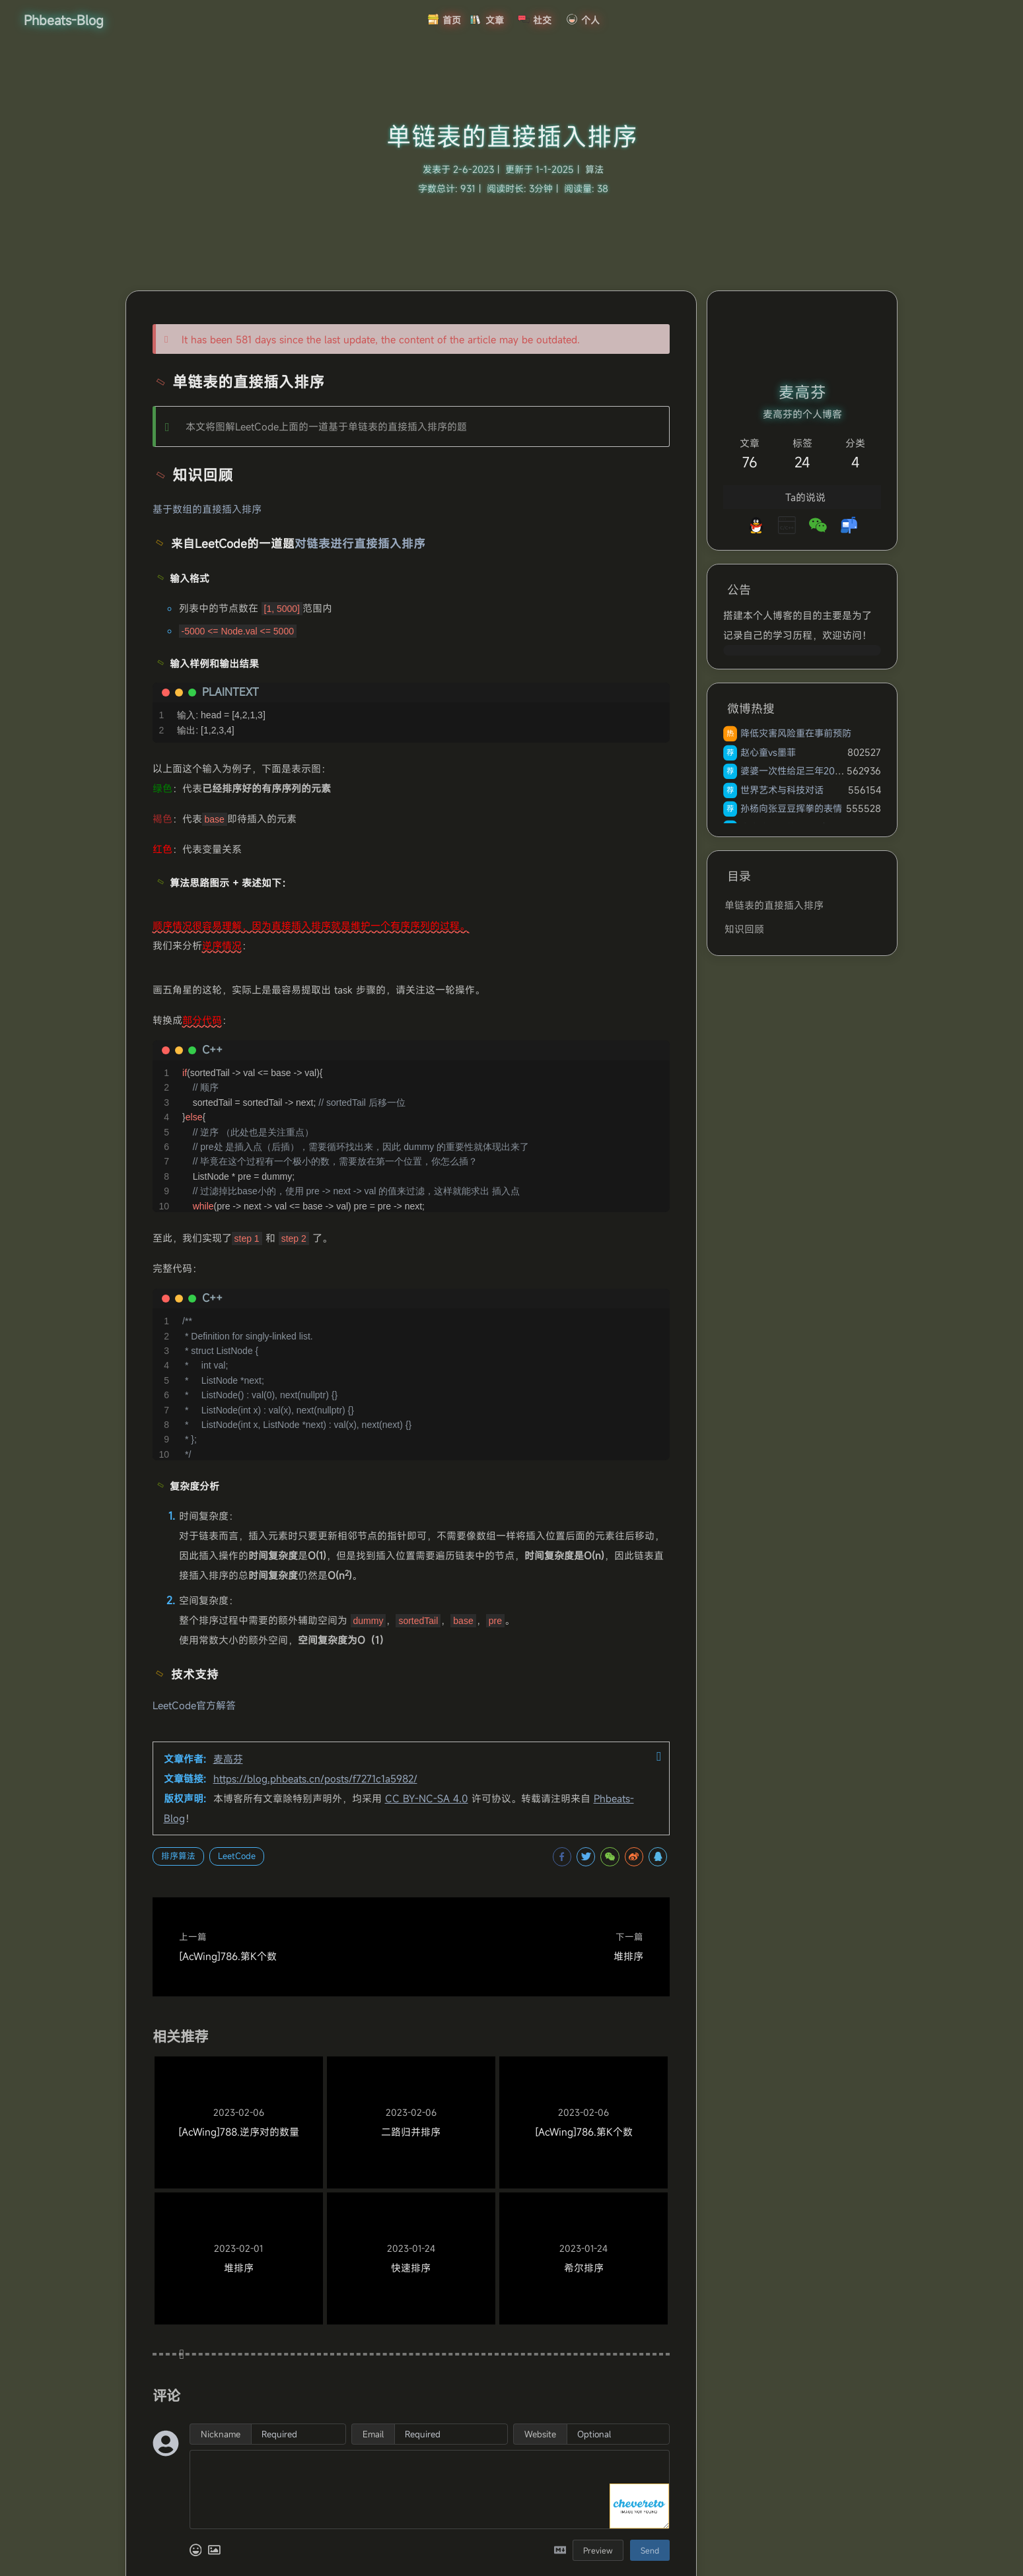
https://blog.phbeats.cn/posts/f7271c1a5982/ (315, 1778)
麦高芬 (228, 1758)
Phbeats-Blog (64, 20)
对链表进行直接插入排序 (360, 543)
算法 (594, 169)
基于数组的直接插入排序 (207, 509)
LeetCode (237, 1856)
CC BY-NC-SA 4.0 (426, 1798)
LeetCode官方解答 (194, 1705)
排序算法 (178, 1856)
